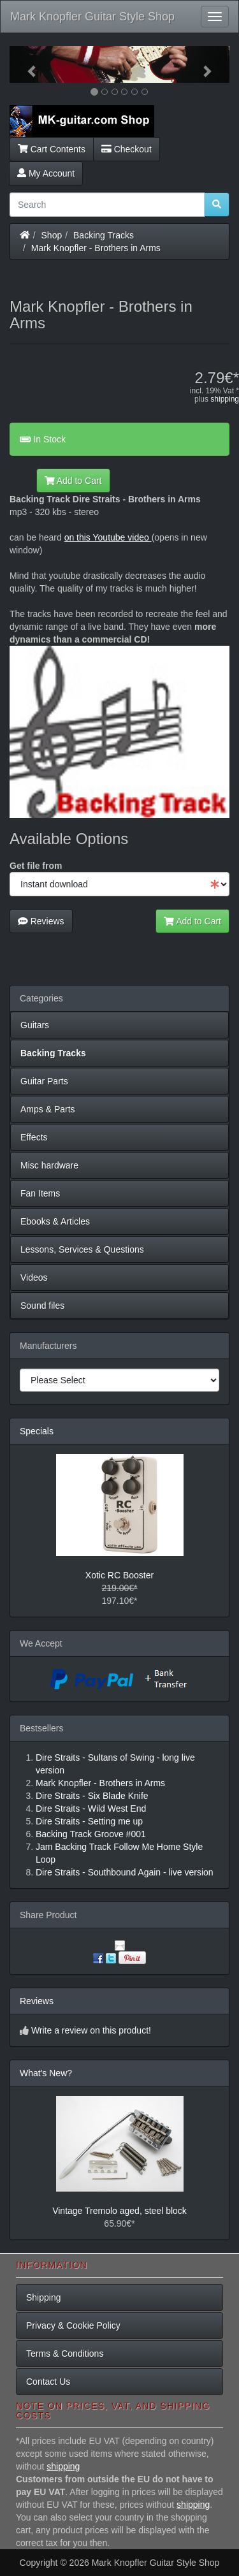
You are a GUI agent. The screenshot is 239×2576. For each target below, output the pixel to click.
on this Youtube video (108, 537)
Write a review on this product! (91, 2030)
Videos (34, 1277)
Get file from (36, 866)
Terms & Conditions (64, 2353)
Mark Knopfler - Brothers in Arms (96, 248)
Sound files (42, 1305)
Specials (37, 1431)
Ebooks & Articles (55, 1221)
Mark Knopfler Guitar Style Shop (92, 16)
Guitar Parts (44, 1081)
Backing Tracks (103, 235)
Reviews (41, 921)
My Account (46, 173)
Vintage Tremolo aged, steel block (119, 2211)
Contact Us (48, 2381)
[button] (26, 64)
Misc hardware (49, 1165)
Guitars (34, 1025)
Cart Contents (51, 149)
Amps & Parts (47, 1109)
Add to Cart (73, 481)
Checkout (126, 149)
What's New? (46, 2073)
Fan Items (40, 1193)
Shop (51, 235)
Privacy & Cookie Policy (73, 2325)
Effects (34, 1137)
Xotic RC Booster (119, 1575)
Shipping (43, 2297)
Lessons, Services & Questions (82, 1249)
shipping (224, 399)
